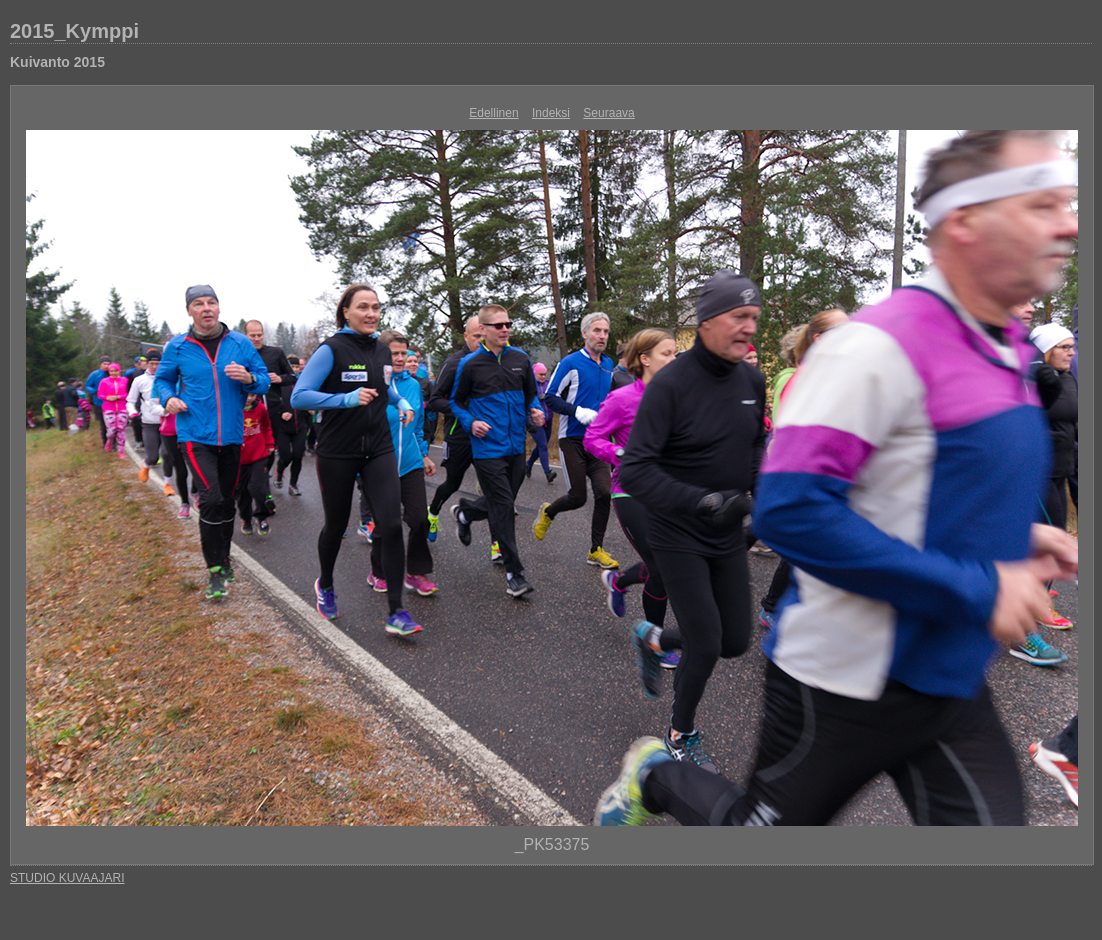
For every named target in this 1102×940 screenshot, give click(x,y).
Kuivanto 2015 (57, 62)
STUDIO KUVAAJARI (67, 878)
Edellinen (493, 113)
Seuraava (608, 113)
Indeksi (551, 113)
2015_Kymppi (74, 31)
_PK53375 (552, 844)
